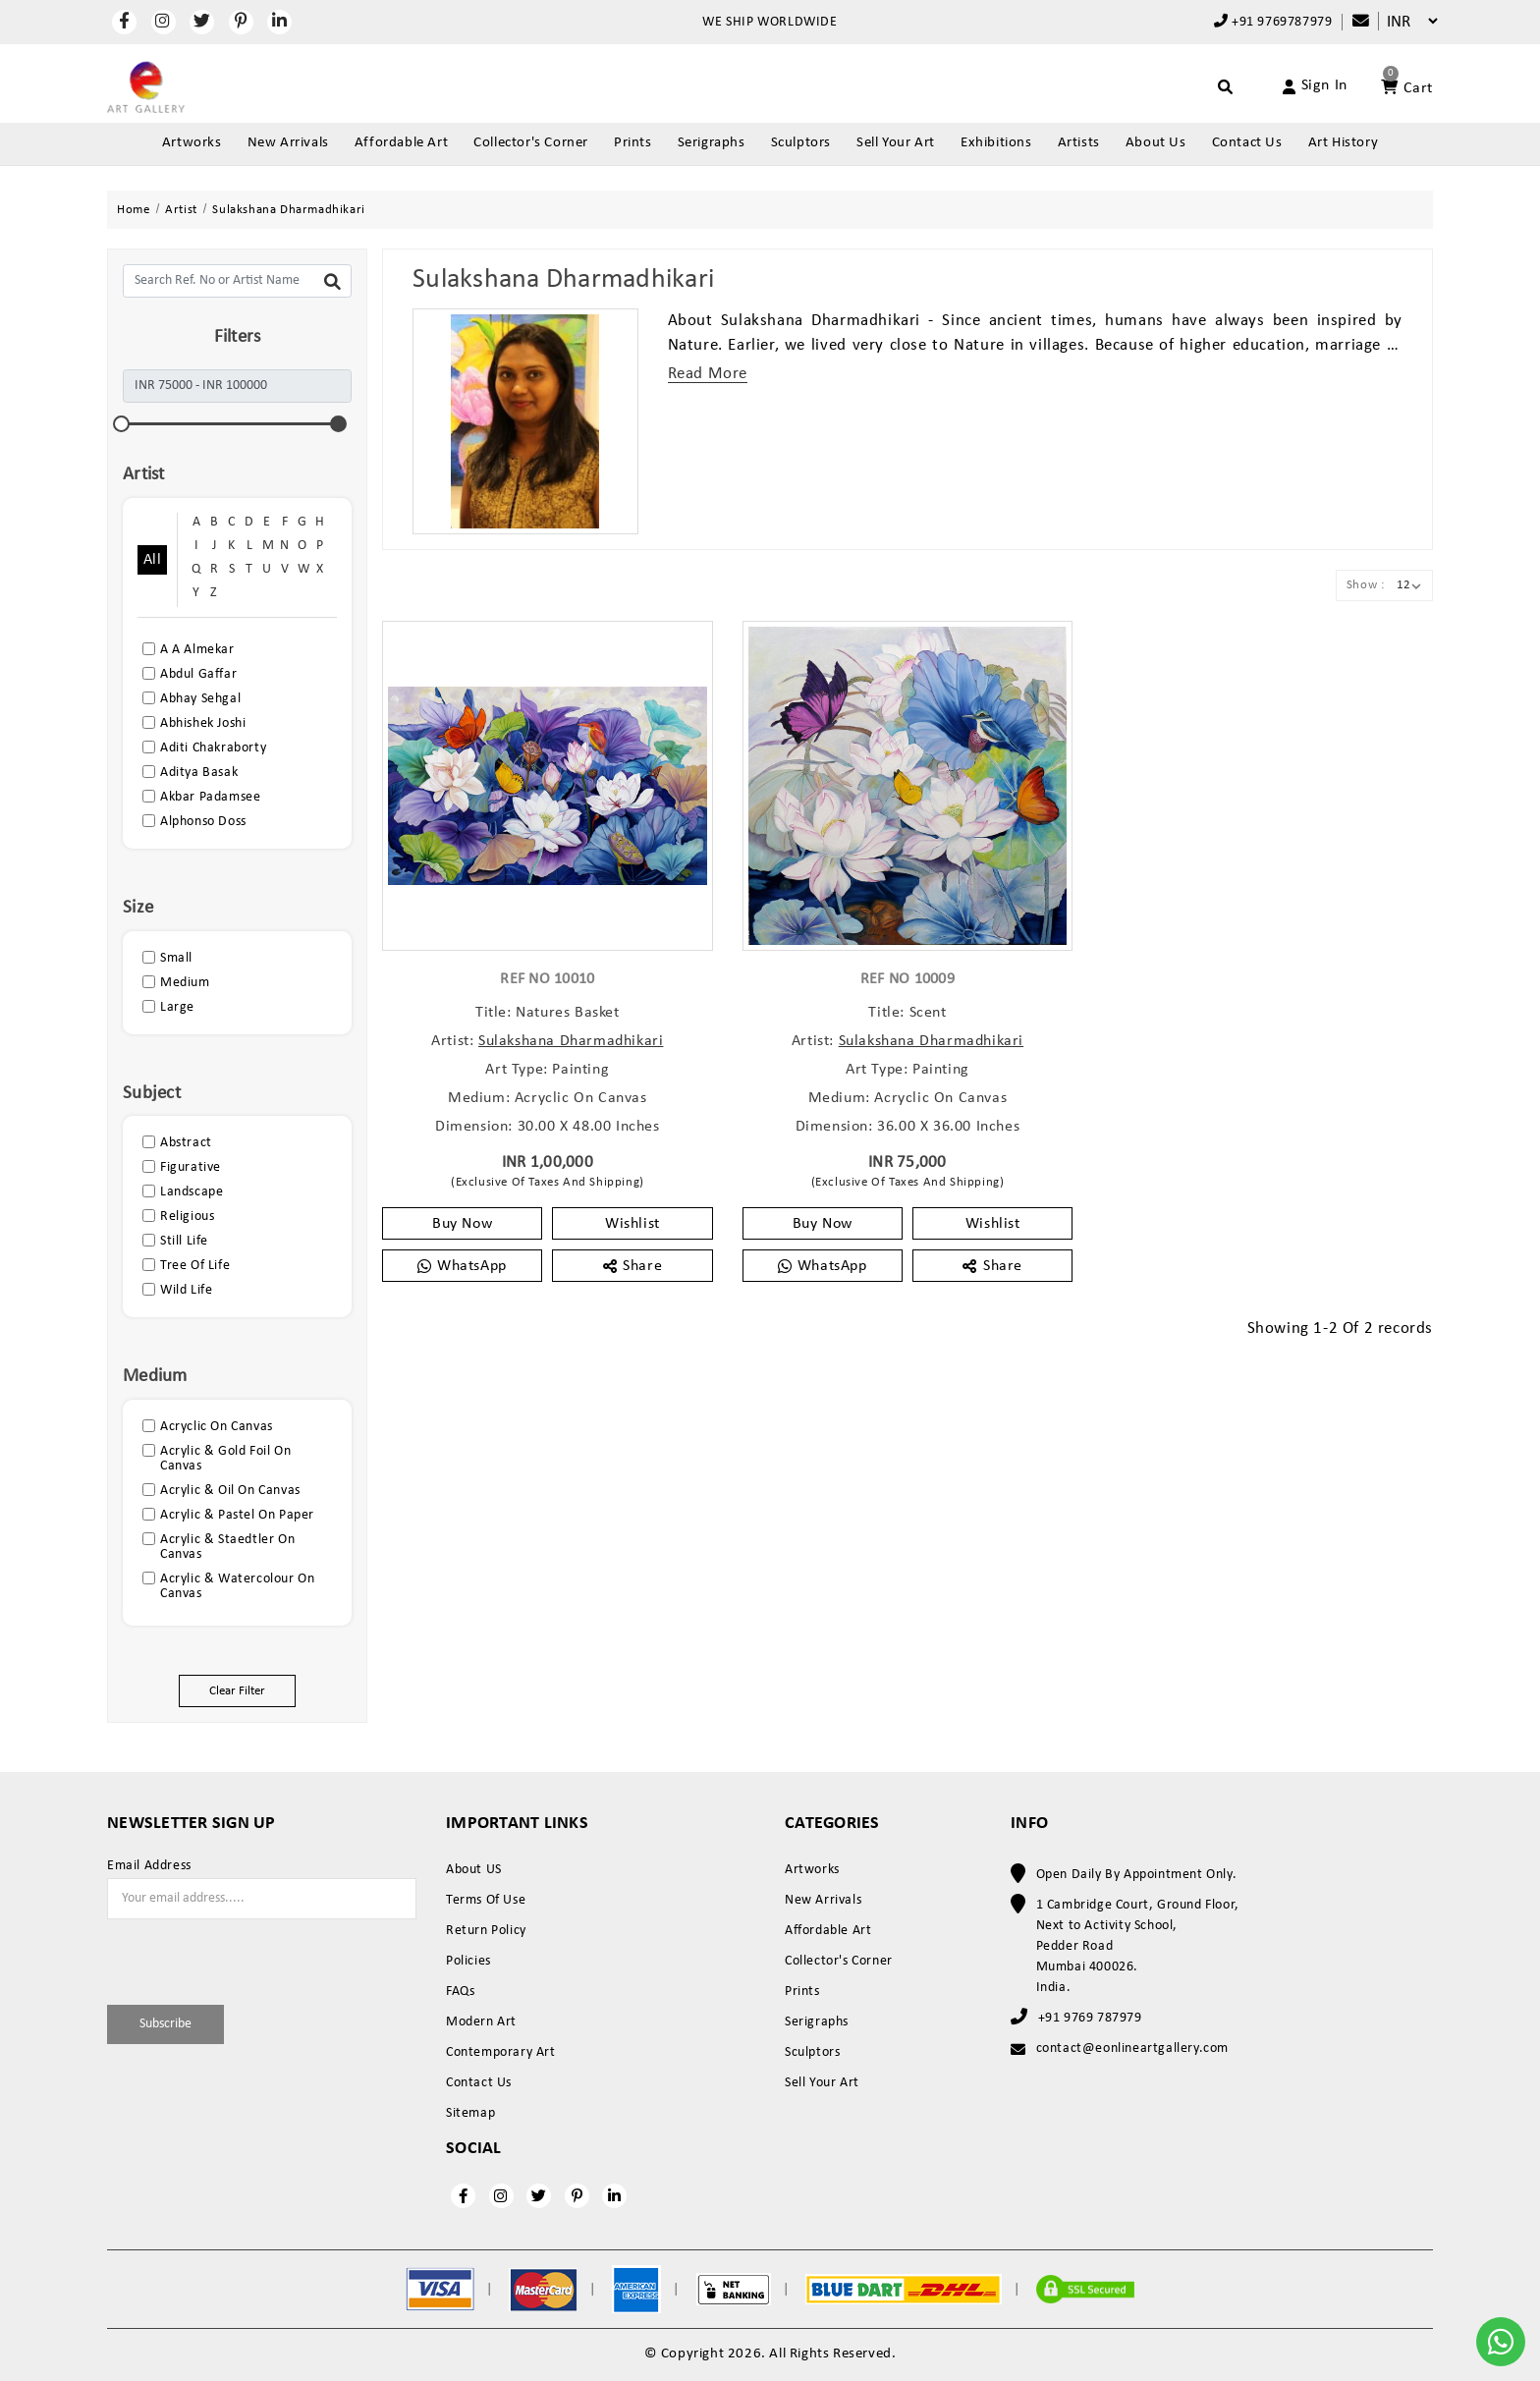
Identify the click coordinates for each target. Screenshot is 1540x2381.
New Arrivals (288, 143)
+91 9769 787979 (1090, 2018)
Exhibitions (996, 143)
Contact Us (1247, 143)
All (152, 560)
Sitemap (470, 2113)
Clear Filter (237, 1691)
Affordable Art (401, 143)
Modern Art (481, 2022)
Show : (1366, 585)
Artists (1079, 143)
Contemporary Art (501, 2052)
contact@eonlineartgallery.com (1132, 2048)
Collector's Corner (530, 143)
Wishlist (632, 1224)
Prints (633, 143)
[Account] (1292, 86)
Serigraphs (711, 143)
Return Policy (486, 1930)
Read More (707, 373)
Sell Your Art (895, 143)
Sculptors (801, 143)
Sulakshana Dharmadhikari (570, 1041)
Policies (468, 1961)
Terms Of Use (485, 1900)
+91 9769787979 (1273, 21)
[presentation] (222, 1958)
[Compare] (1351, 22)
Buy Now (462, 1224)
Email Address (149, 1866)
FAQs (460, 1991)
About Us (1156, 143)
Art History (1343, 143)
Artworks (192, 143)
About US (474, 1869)
